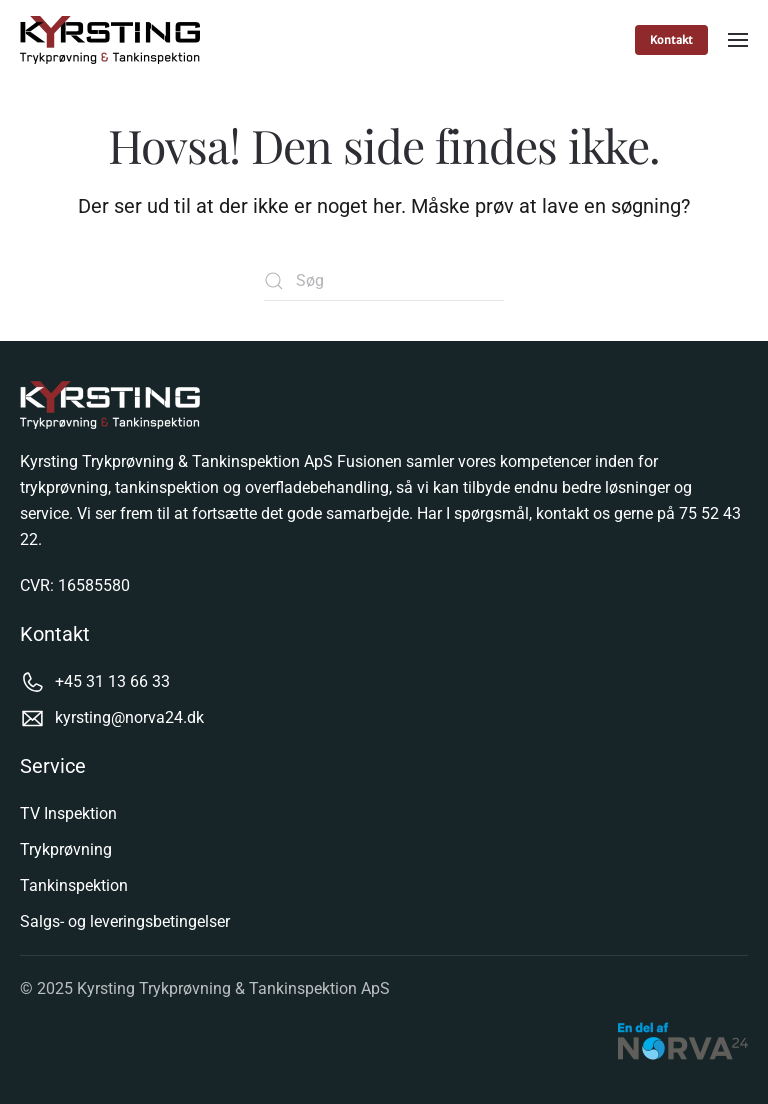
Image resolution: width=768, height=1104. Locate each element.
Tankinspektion (74, 885)
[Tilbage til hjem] (112, 40)
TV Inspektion (68, 813)
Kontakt (671, 40)
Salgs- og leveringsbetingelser (125, 921)
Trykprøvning (66, 849)
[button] (738, 40)
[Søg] (384, 281)
